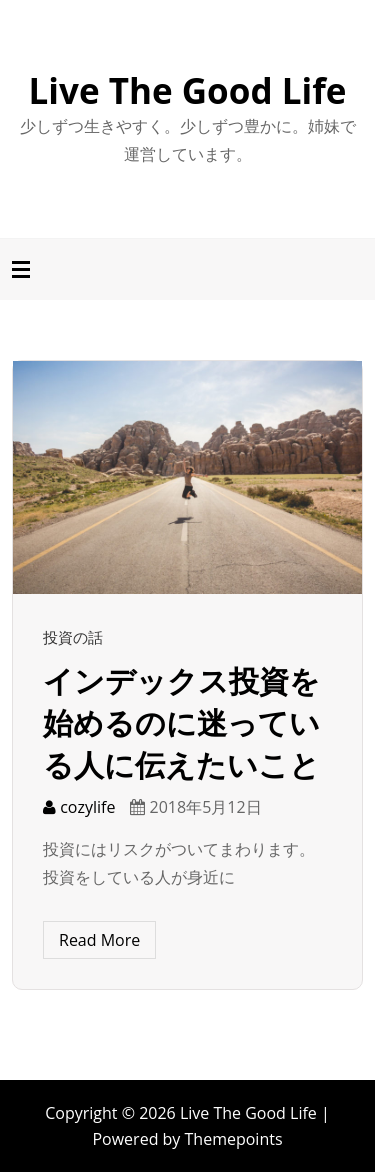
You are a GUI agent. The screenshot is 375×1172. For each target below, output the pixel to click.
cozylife (79, 807)
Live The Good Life (188, 90)
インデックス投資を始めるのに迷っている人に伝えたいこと (181, 722)
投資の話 (73, 637)
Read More (99, 940)
